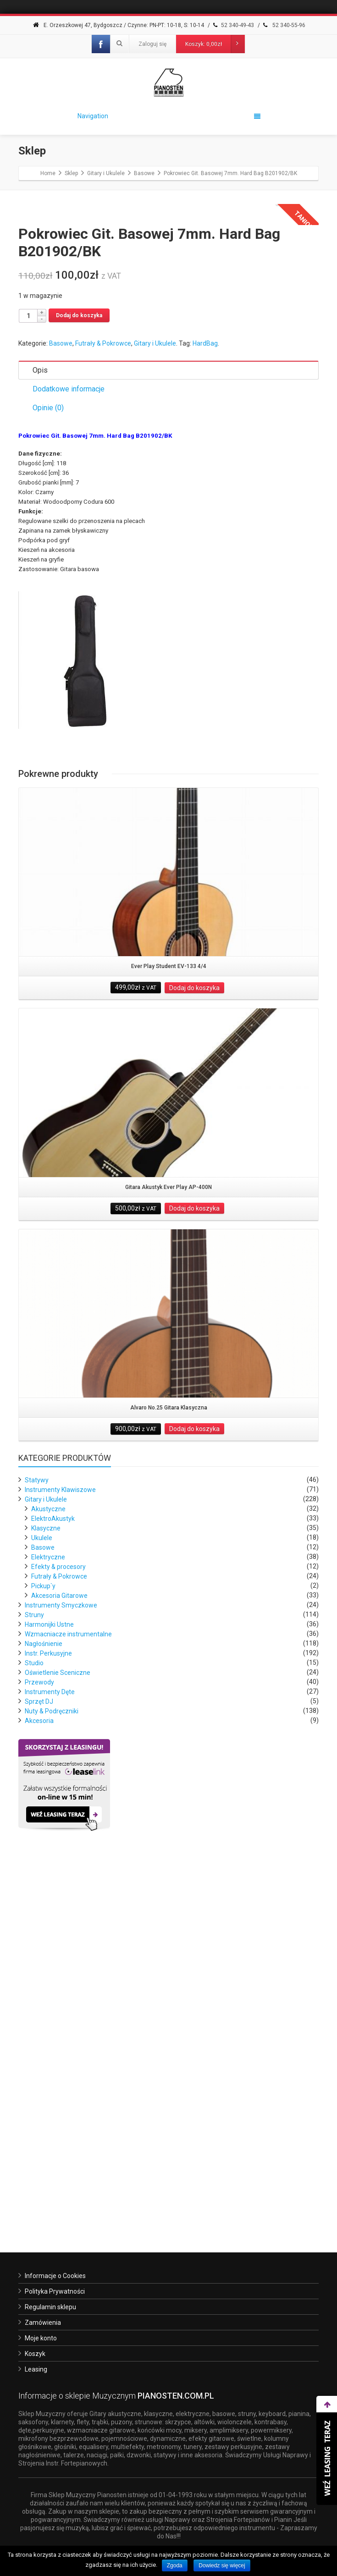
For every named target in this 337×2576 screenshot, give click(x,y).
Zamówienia (43, 2322)
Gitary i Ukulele (155, 713)
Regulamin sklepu (50, 2307)
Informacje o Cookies (55, 2275)
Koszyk (35, 2353)
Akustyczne (48, 1879)
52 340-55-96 (283, 25)
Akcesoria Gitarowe (59, 1966)
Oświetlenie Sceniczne (57, 2043)
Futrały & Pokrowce (103, 713)
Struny (34, 1985)
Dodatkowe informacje (69, 759)
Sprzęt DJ (39, 2071)
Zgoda (174, 2565)
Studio (34, 2033)
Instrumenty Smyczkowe (61, 1975)
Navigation (168, 116)
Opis (40, 740)
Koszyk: (214, 44)
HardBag (205, 713)
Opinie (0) (48, 778)
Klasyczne (46, 1898)
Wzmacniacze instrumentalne (68, 2004)
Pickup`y (43, 1956)
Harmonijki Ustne (49, 1994)
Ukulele (41, 1908)
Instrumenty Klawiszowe (60, 1860)
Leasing (36, 2369)
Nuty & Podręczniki (51, 2081)
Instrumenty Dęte (50, 2062)
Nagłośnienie (43, 2014)
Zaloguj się (152, 44)
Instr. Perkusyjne (48, 2023)
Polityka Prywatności (55, 2291)
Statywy (37, 1850)
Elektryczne (48, 1927)
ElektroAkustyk (53, 1889)
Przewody (39, 2052)
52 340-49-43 (232, 25)
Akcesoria (39, 2091)
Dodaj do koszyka (79, 686)
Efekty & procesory (58, 1937)
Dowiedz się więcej (222, 2565)
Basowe (60, 713)
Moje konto (41, 2338)
